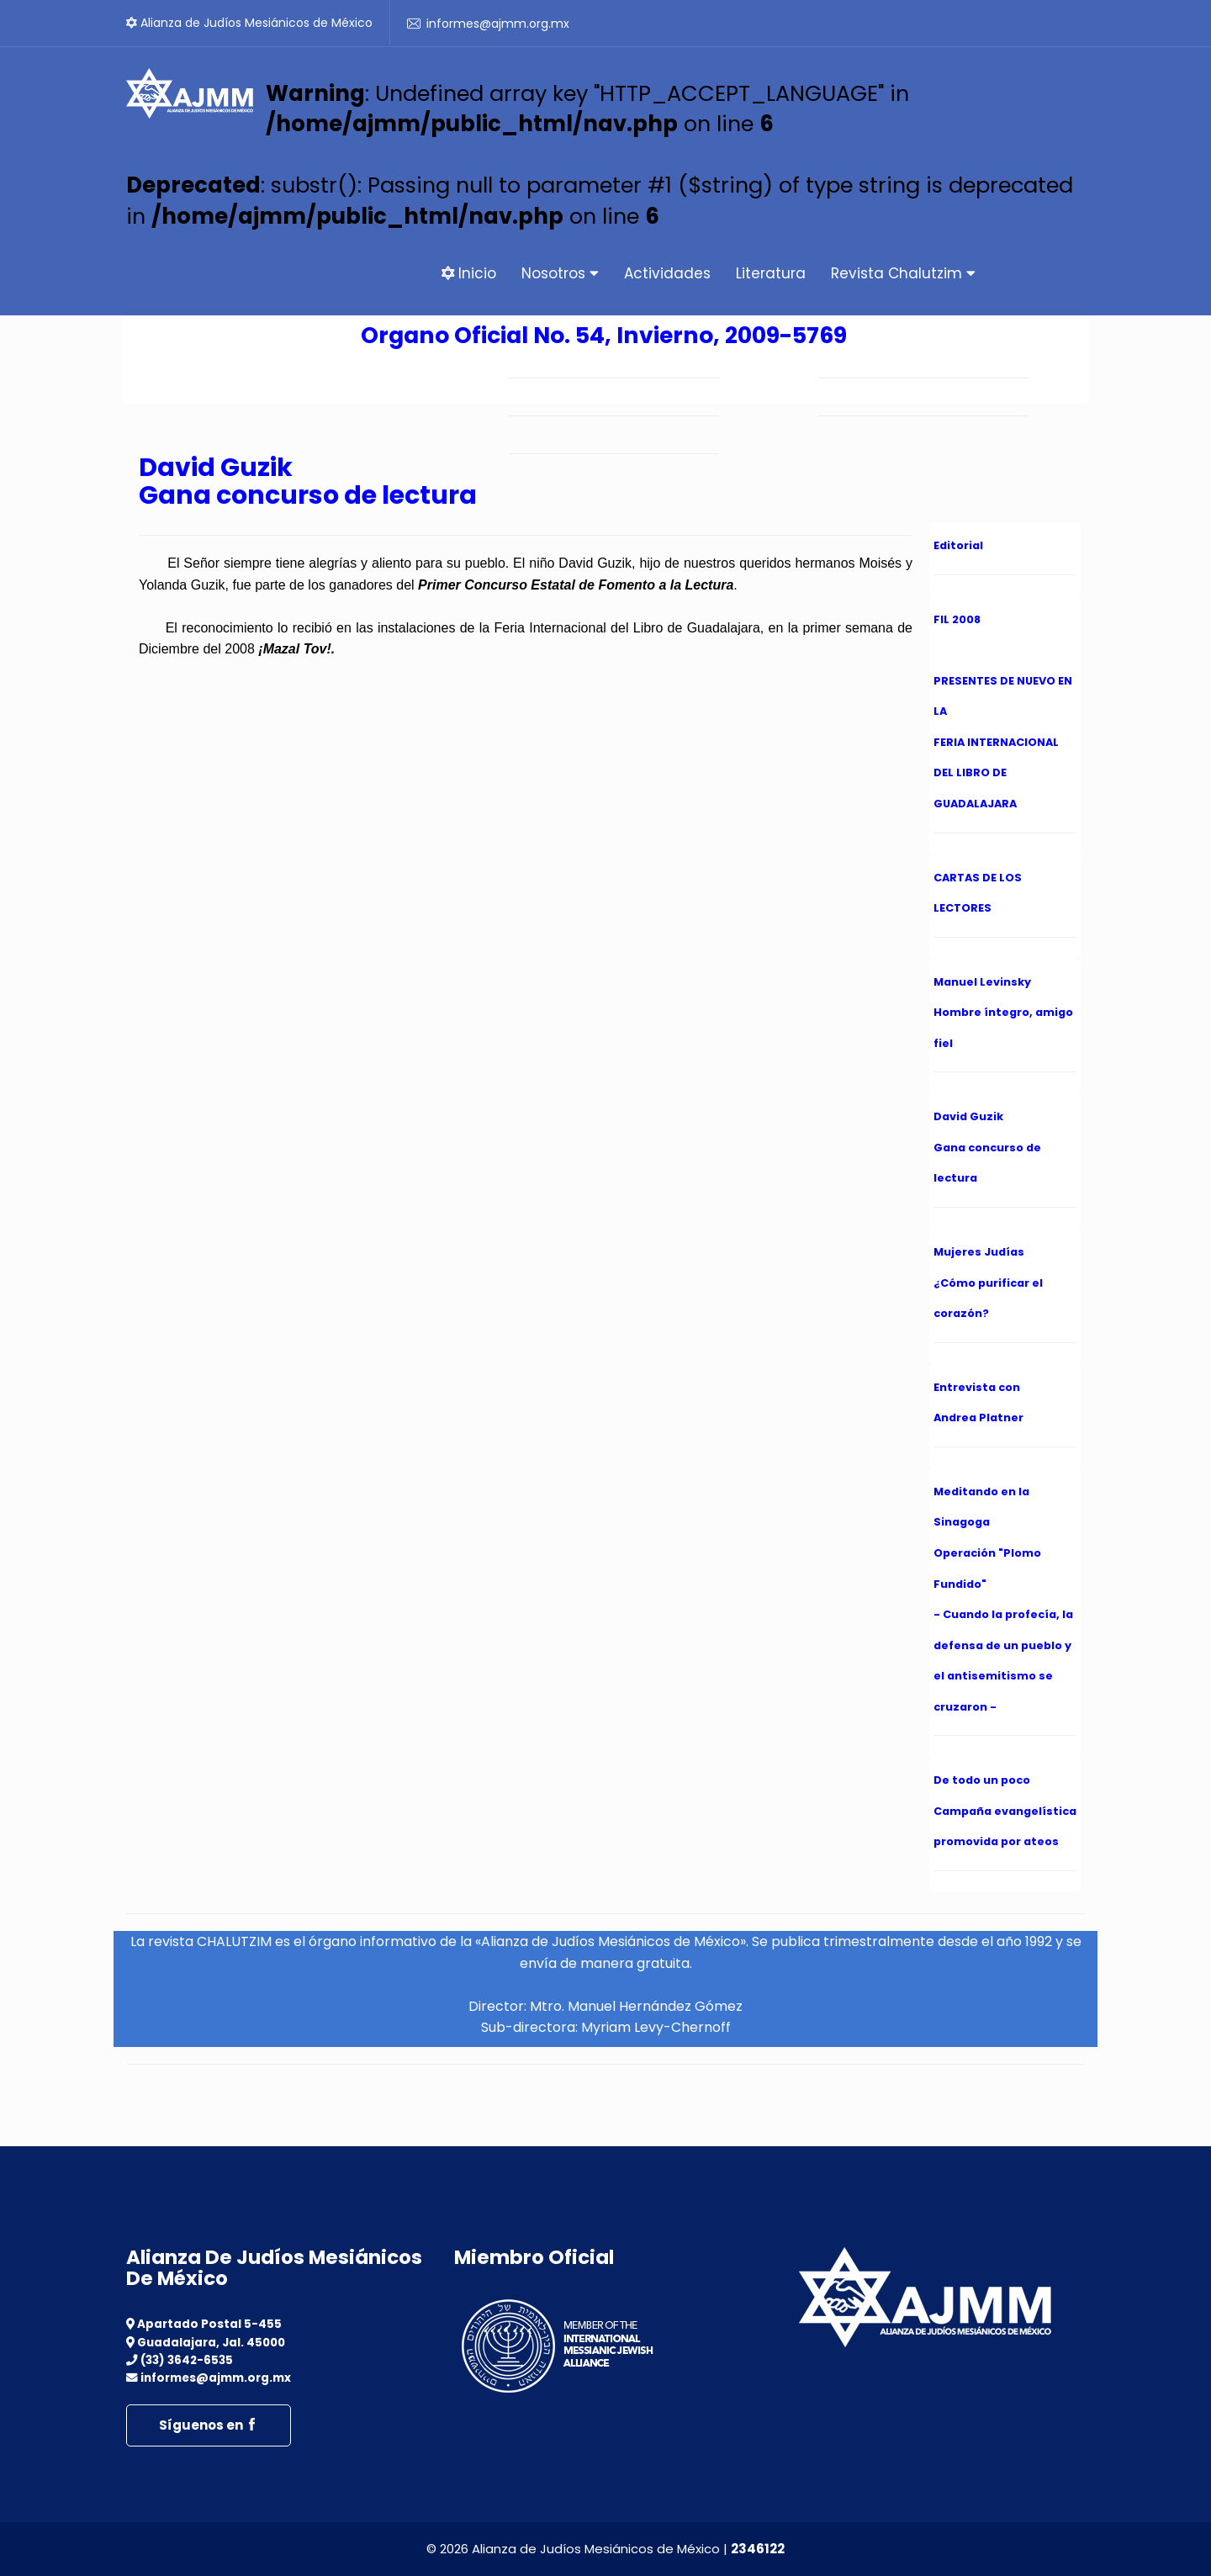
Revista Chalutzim (903, 273)
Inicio (469, 273)
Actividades (667, 273)
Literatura (771, 273)
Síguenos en (208, 2425)
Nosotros (560, 273)
